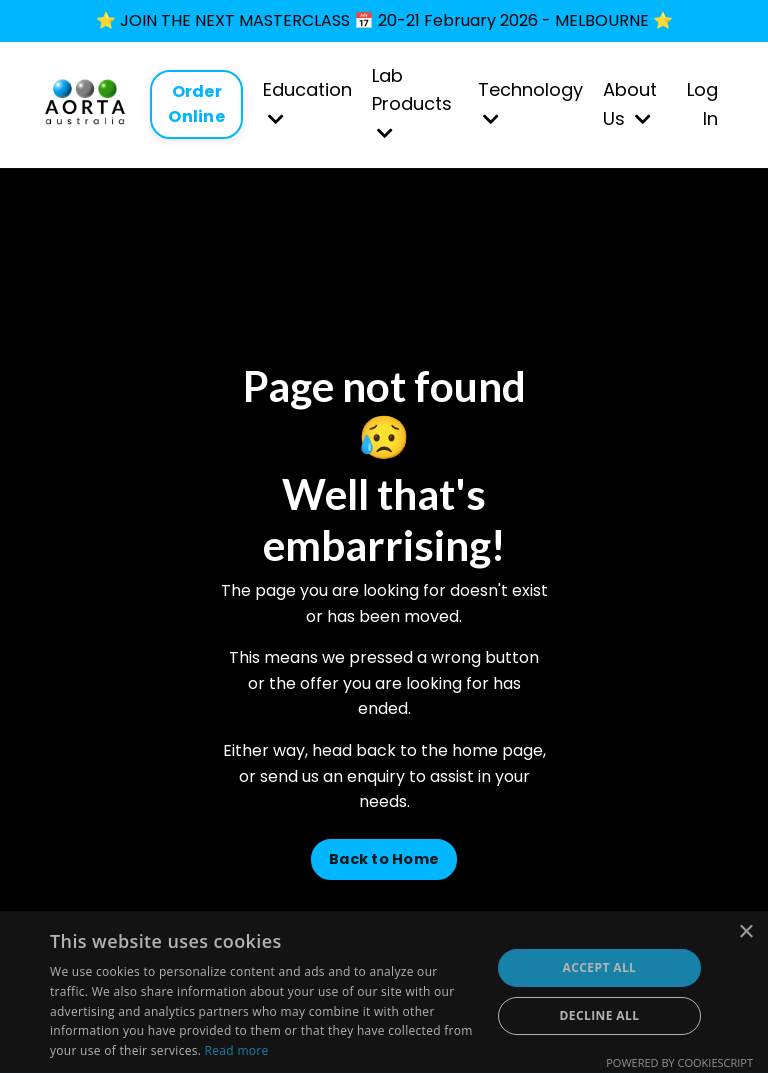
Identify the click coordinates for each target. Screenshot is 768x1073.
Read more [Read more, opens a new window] (237, 1050)
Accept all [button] (600, 967)
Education (307, 102)
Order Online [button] (196, 103)
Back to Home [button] (384, 859)
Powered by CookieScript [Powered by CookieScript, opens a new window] (679, 1062)
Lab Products (412, 103)
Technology (530, 102)
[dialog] (384, 992)
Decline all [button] (600, 1015)
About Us (630, 104)
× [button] (745, 932)
